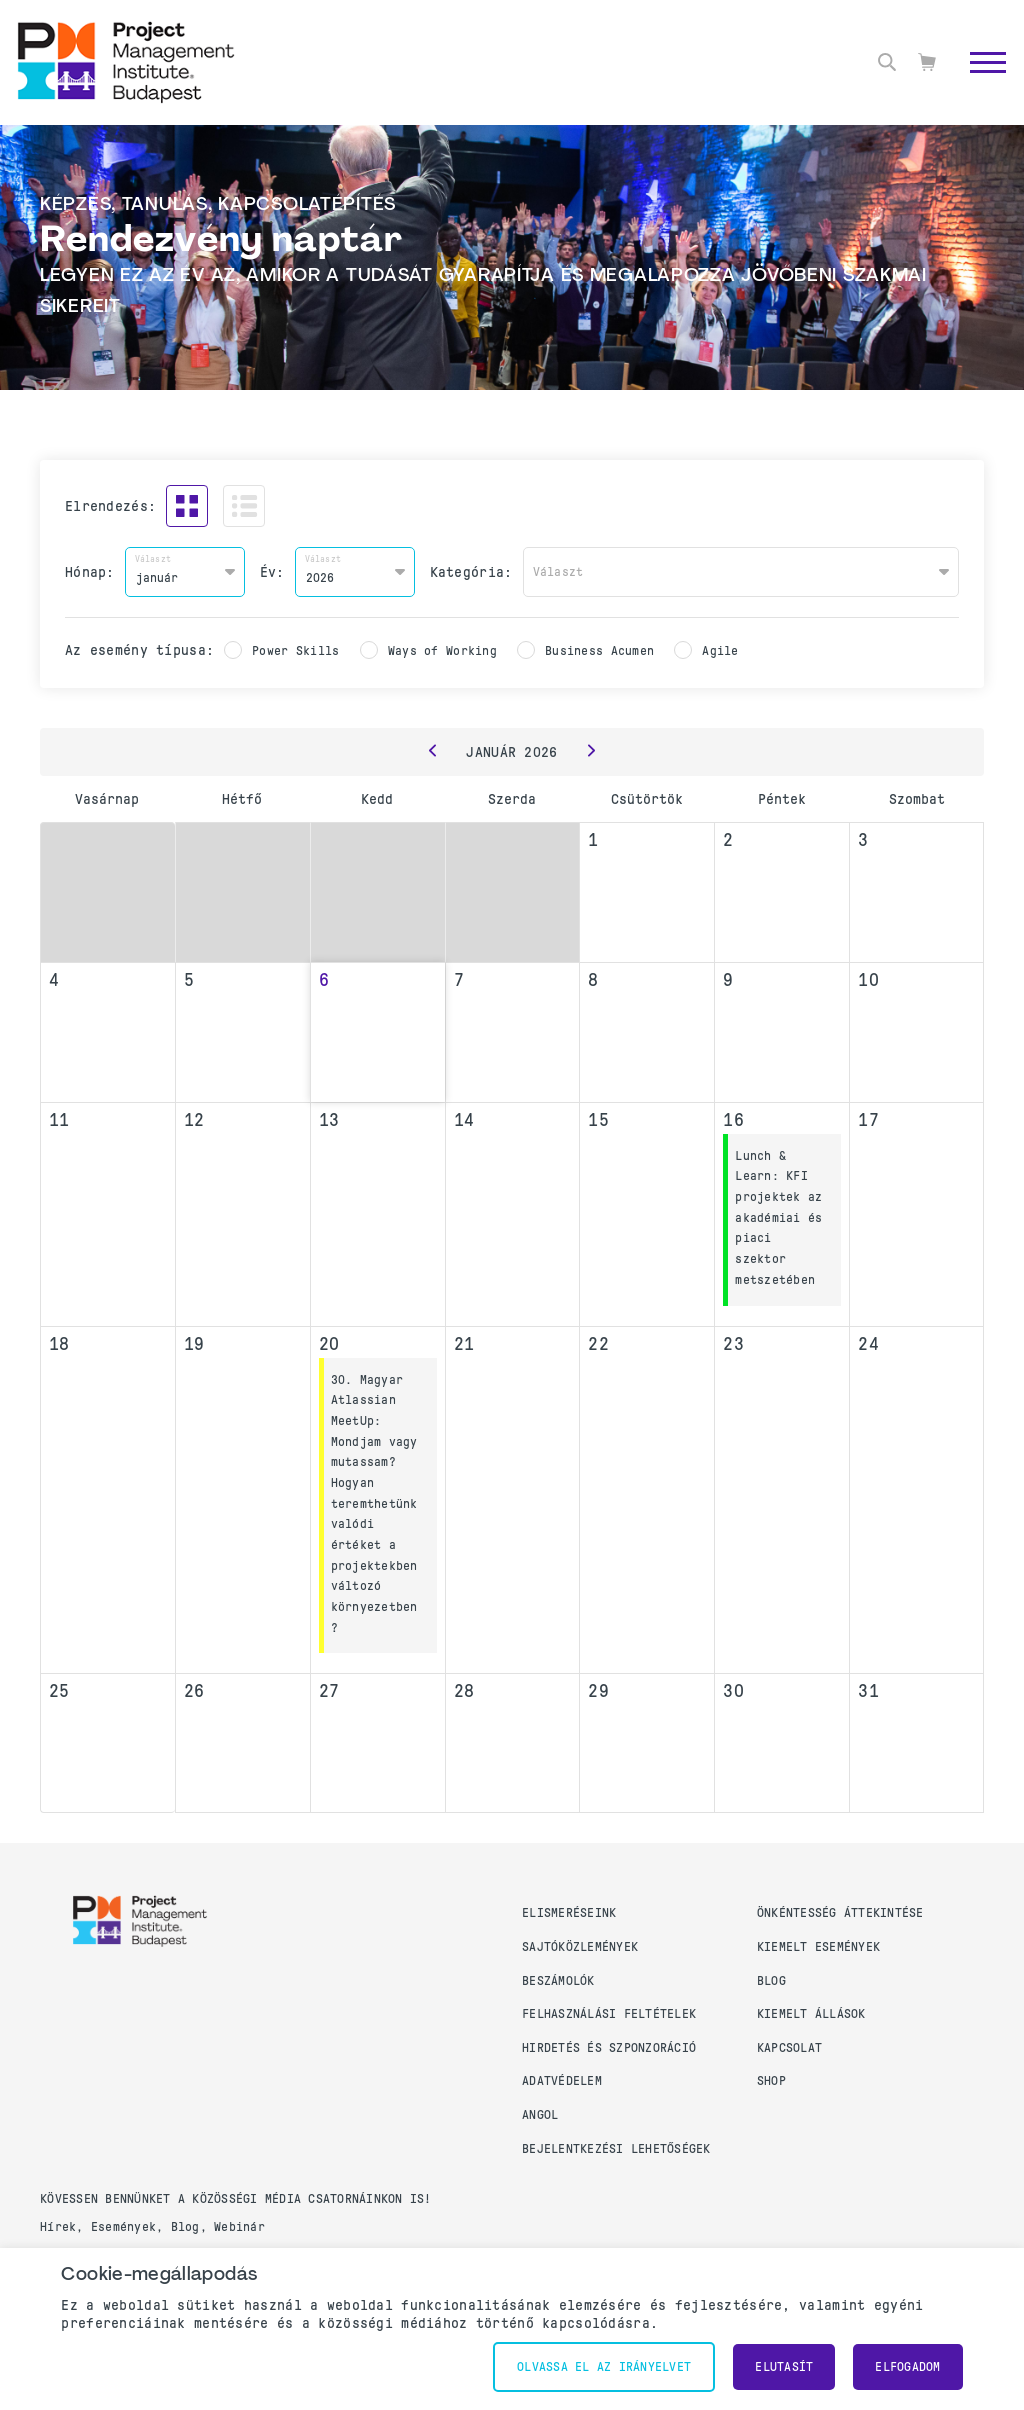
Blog (771, 1981)
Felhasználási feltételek (609, 2014)
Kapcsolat (789, 2048)
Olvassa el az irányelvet (604, 2367)
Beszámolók (558, 1981)
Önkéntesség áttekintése (840, 1913)
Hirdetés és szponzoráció (609, 2048)
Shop (771, 2081)
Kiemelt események (818, 1947)
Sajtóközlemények (580, 1947)
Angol (540, 2115)
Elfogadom (907, 2367)
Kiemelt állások (811, 2014)
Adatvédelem (562, 2081)
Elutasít (784, 2367)
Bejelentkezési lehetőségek (616, 2149)
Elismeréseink (569, 1913)
